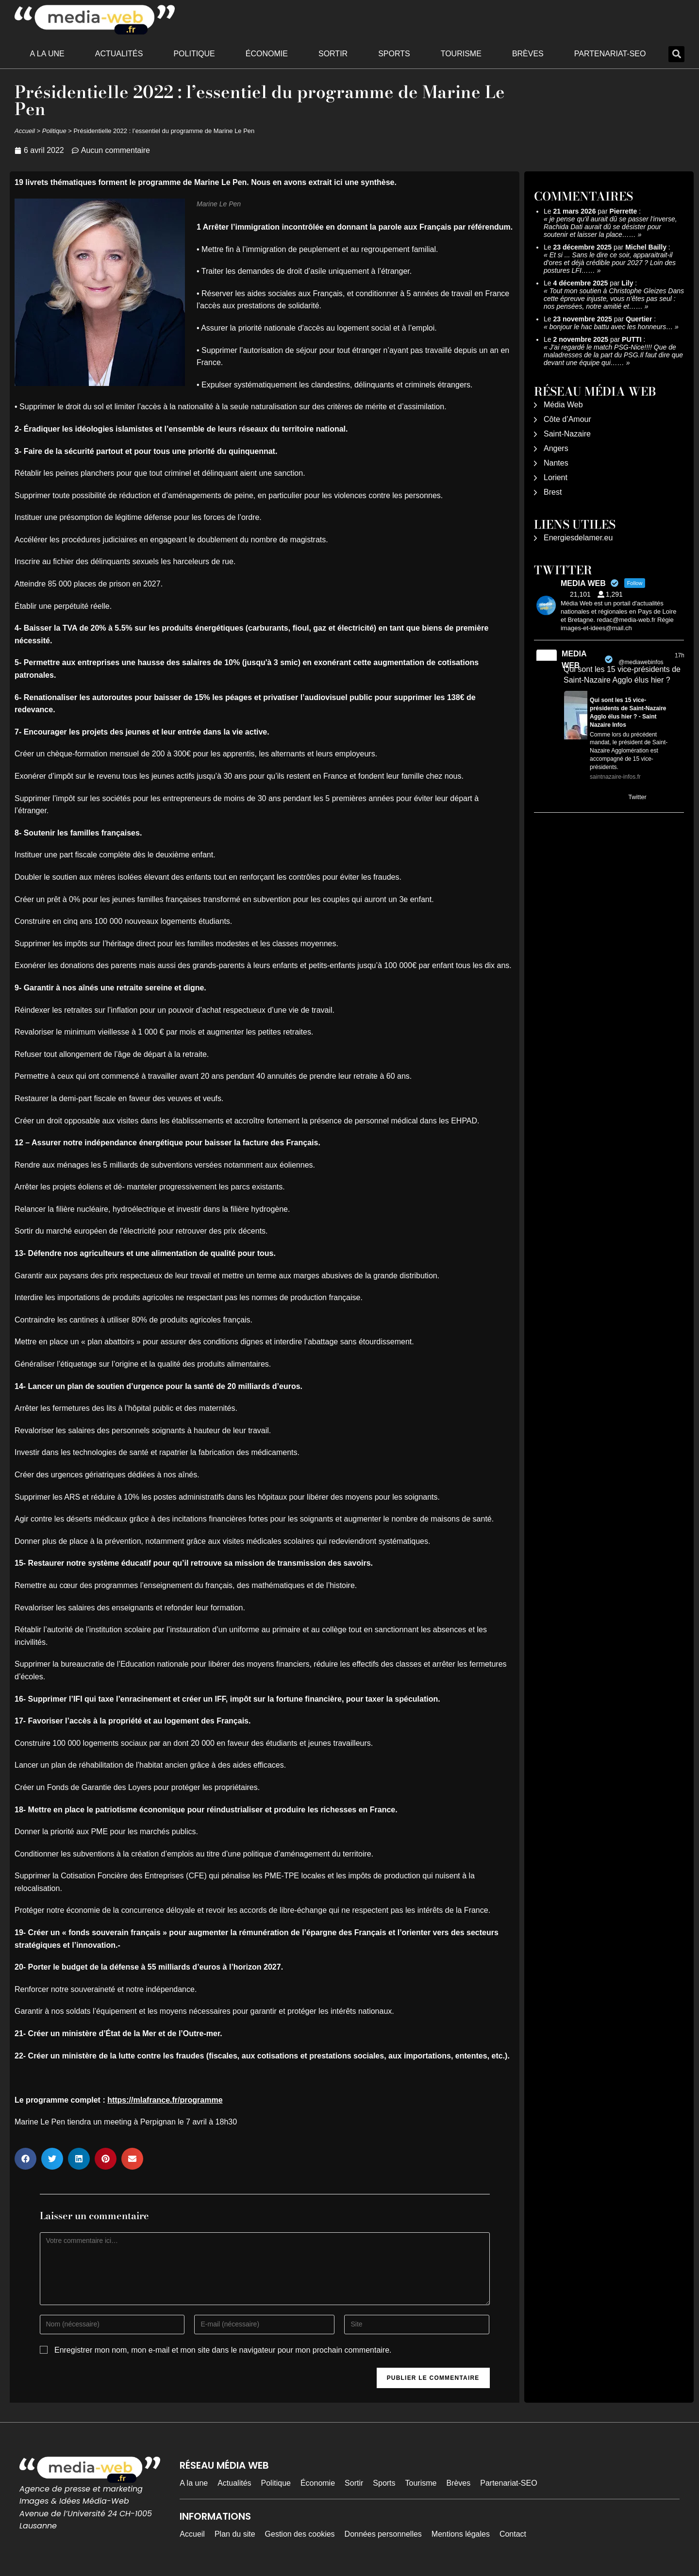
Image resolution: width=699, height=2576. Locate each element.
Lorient (555, 477)
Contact (512, 2534)
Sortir (333, 54)
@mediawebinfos (640, 662)
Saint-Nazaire (567, 434)
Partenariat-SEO (610, 54)
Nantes (556, 463)
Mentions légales (461, 2534)
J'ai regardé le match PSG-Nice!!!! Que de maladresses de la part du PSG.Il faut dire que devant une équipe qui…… (613, 355)
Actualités (119, 54)
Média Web (563, 405)
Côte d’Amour (567, 419)
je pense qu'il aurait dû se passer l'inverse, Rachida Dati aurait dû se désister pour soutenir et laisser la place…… (610, 226)
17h (679, 655)
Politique (194, 54)
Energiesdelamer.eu (578, 538)
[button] (676, 54)
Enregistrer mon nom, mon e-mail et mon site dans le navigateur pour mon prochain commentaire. (223, 2350)
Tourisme (461, 54)
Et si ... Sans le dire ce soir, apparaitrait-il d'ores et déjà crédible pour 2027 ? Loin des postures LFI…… (610, 262)
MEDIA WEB (574, 659)
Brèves (528, 54)
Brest (553, 492)
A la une (47, 54)
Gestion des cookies (300, 2534)
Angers (556, 448)
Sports (394, 54)
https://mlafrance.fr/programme (164, 2100)
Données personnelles (383, 2534)
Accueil (25, 130)
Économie (267, 54)
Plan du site (235, 2534)
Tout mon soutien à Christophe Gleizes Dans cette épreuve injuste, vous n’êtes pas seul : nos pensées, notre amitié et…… (614, 298)
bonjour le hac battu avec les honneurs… (611, 327)
